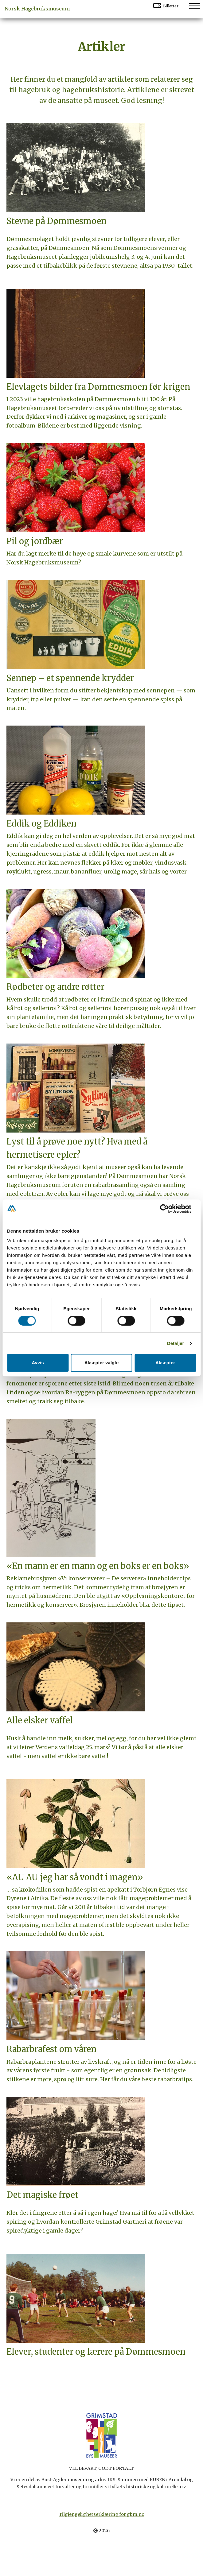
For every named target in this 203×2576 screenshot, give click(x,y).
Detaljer (175, 1343)
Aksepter (165, 1362)
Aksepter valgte (101, 1362)
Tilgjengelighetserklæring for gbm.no (101, 2514)
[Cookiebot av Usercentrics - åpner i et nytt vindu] (169, 1208)
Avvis (38, 1362)
